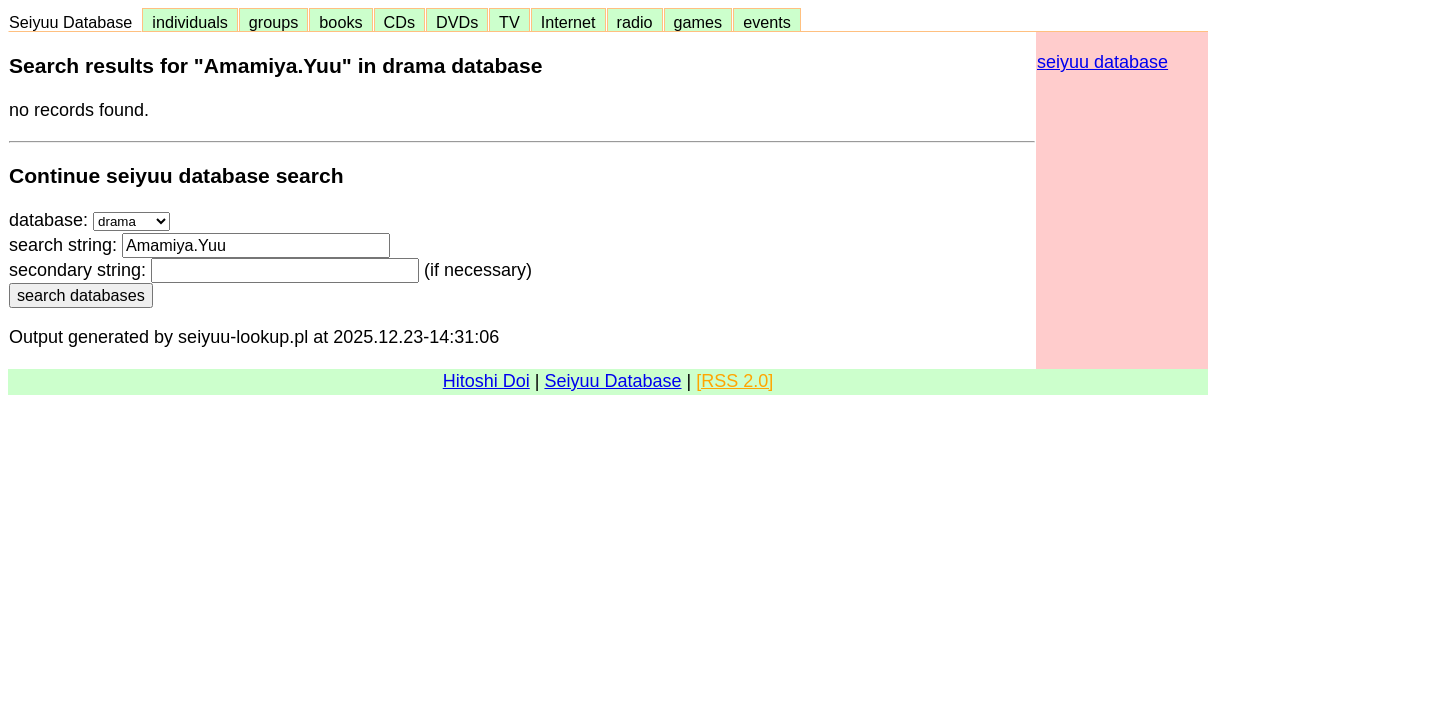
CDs (399, 22)
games (698, 22)
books (340, 22)
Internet (568, 22)
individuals (190, 22)
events (767, 22)
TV (509, 22)
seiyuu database (1102, 62)
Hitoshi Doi (486, 381)
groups (274, 22)
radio (635, 22)
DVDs (457, 22)
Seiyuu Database (75, 22)
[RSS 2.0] (734, 381)
